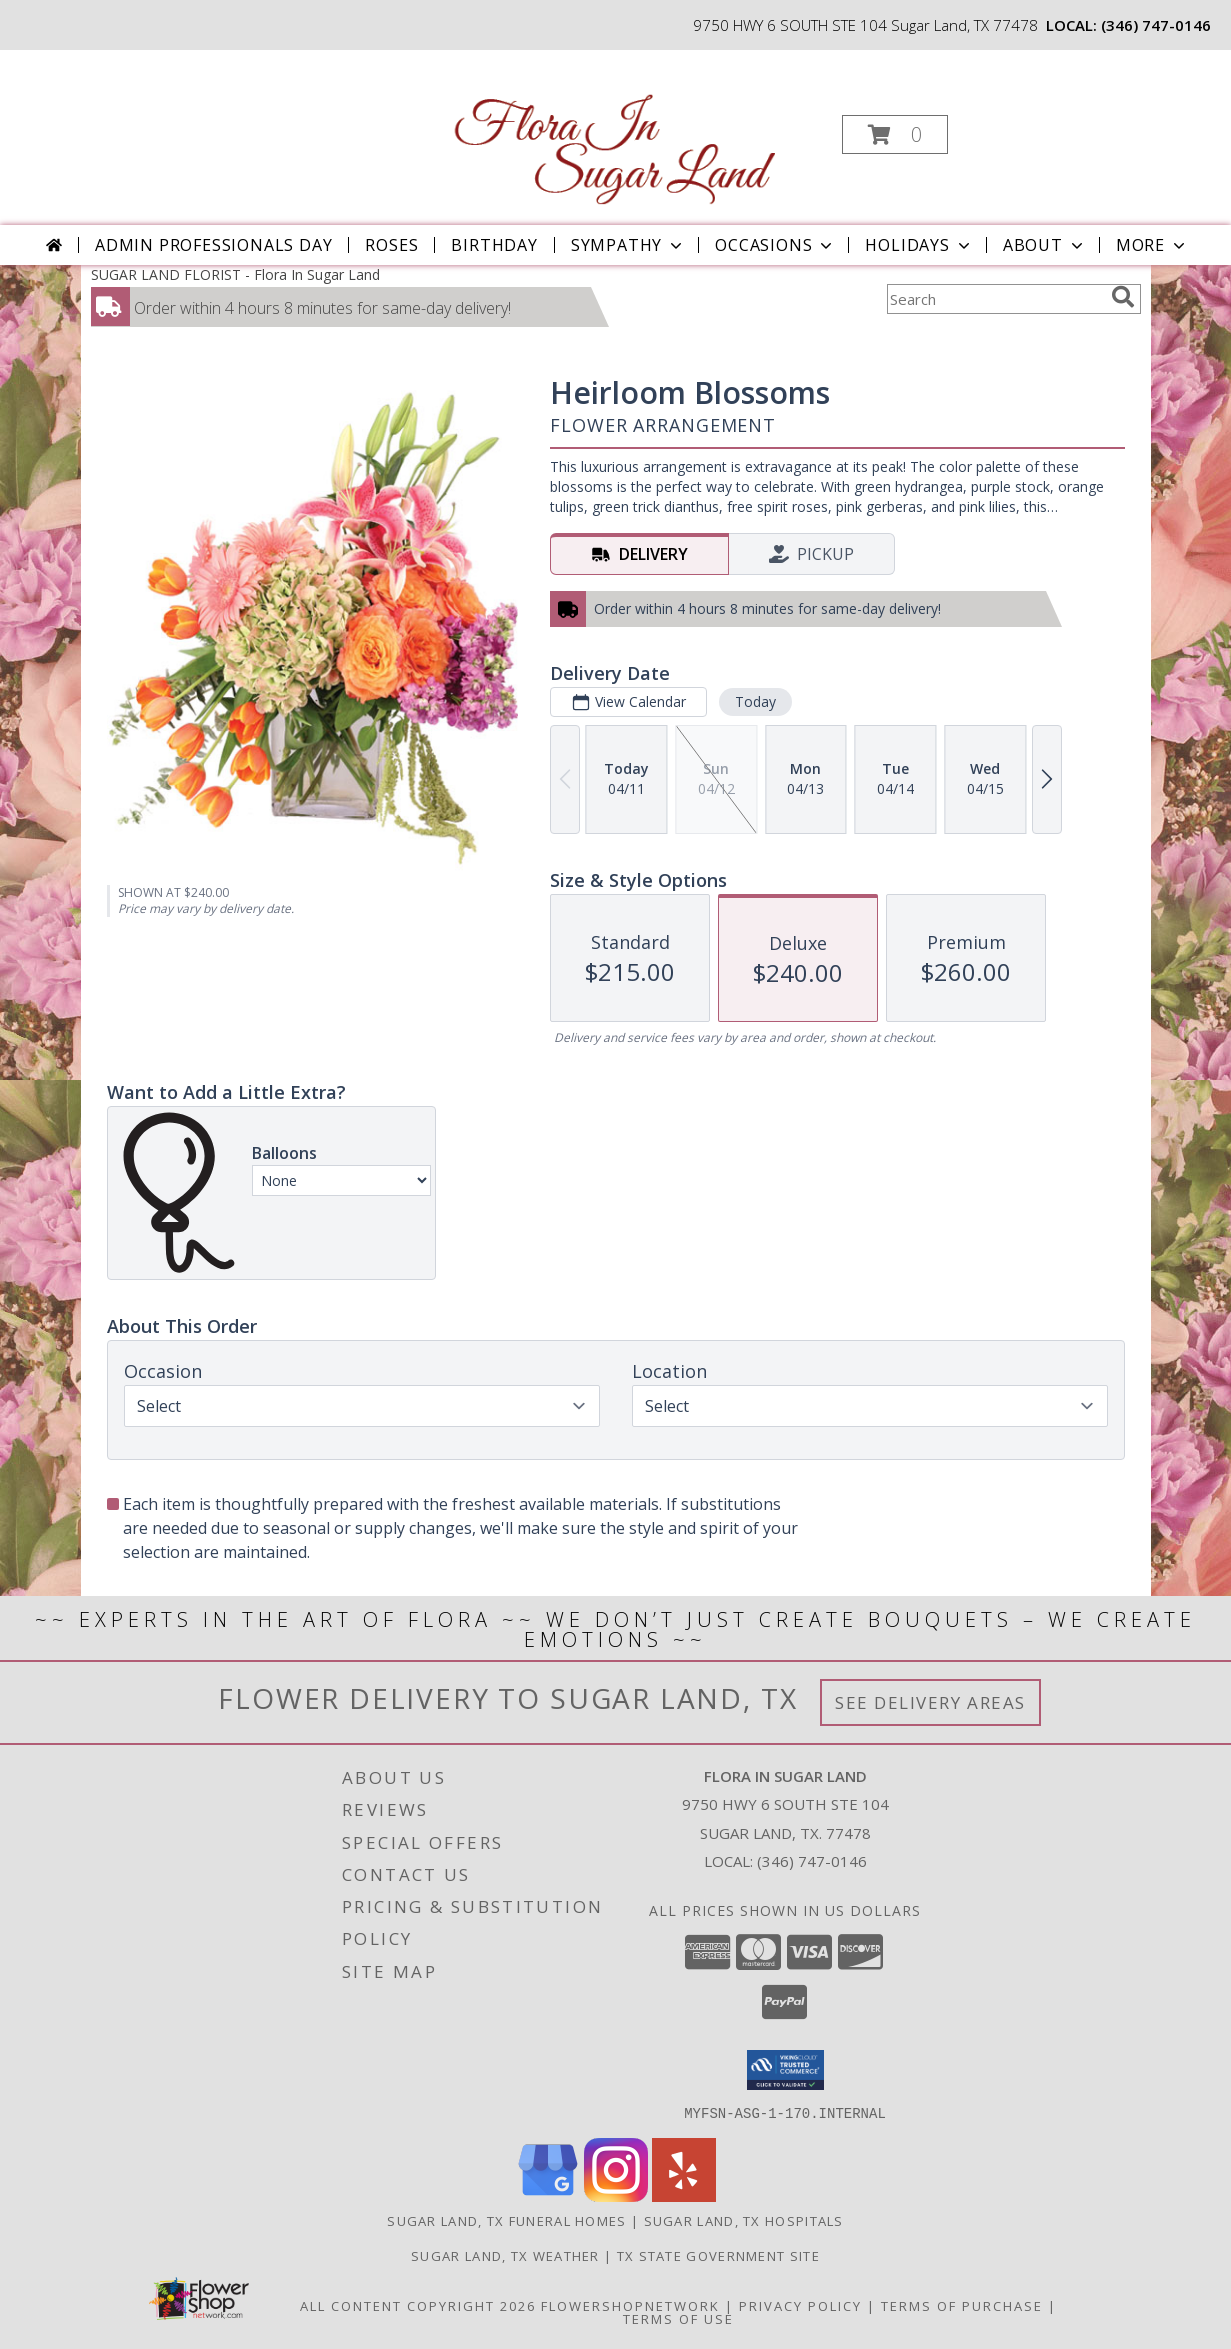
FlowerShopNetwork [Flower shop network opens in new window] (630, 2305)
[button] (895, 134)
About (1045, 245)
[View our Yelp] (684, 2195)
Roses (391, 245)
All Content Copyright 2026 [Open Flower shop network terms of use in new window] (418, 2305)
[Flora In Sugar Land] (613, 128)
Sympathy (628, 245)
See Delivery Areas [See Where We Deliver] (930, 1702)
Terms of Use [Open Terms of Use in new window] (678, 2318)
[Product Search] (995, 299)
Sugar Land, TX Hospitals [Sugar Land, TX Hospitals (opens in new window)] (744, 2220)
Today (754, 701)
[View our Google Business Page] (548, 2195)
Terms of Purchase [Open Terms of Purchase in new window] (962, 2305)
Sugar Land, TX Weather (505, 2255)
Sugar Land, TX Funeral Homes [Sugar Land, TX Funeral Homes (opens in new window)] (506, 2220)
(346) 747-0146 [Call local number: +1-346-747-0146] (1156, 25)
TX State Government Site (718, 2255)
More (1152, 245)
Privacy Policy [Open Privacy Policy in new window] (800, 2305)
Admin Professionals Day (213, 245)
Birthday (494, 245)
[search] (1123, 297)
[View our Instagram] (616, 2195)
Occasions (775, 245)
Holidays (919, 245)
